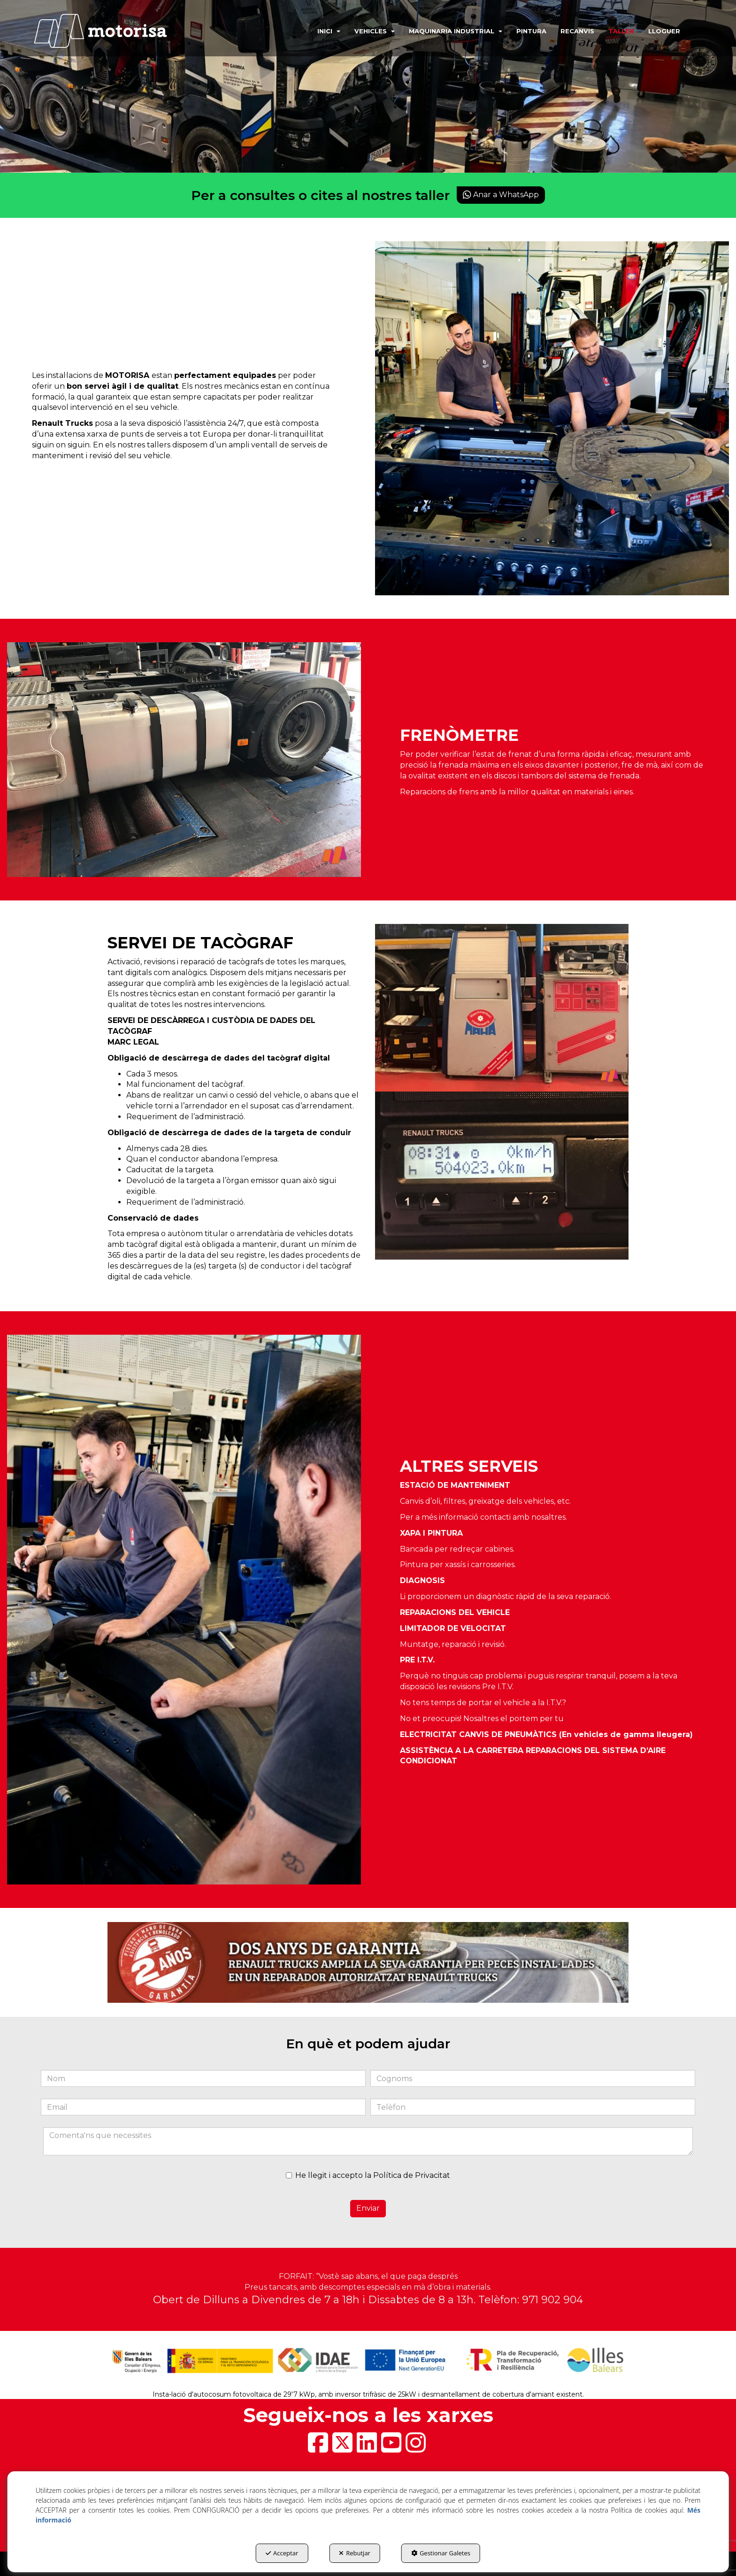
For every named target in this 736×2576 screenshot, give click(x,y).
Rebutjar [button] (354, 2553)
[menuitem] (325, 30)
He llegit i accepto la (368, 2175)
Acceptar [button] (282, 2553)
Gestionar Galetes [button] (440, 2553)
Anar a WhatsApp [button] (501, 194)
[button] (114, 30)
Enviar (368, 2208)
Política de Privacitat (411, 2175)
